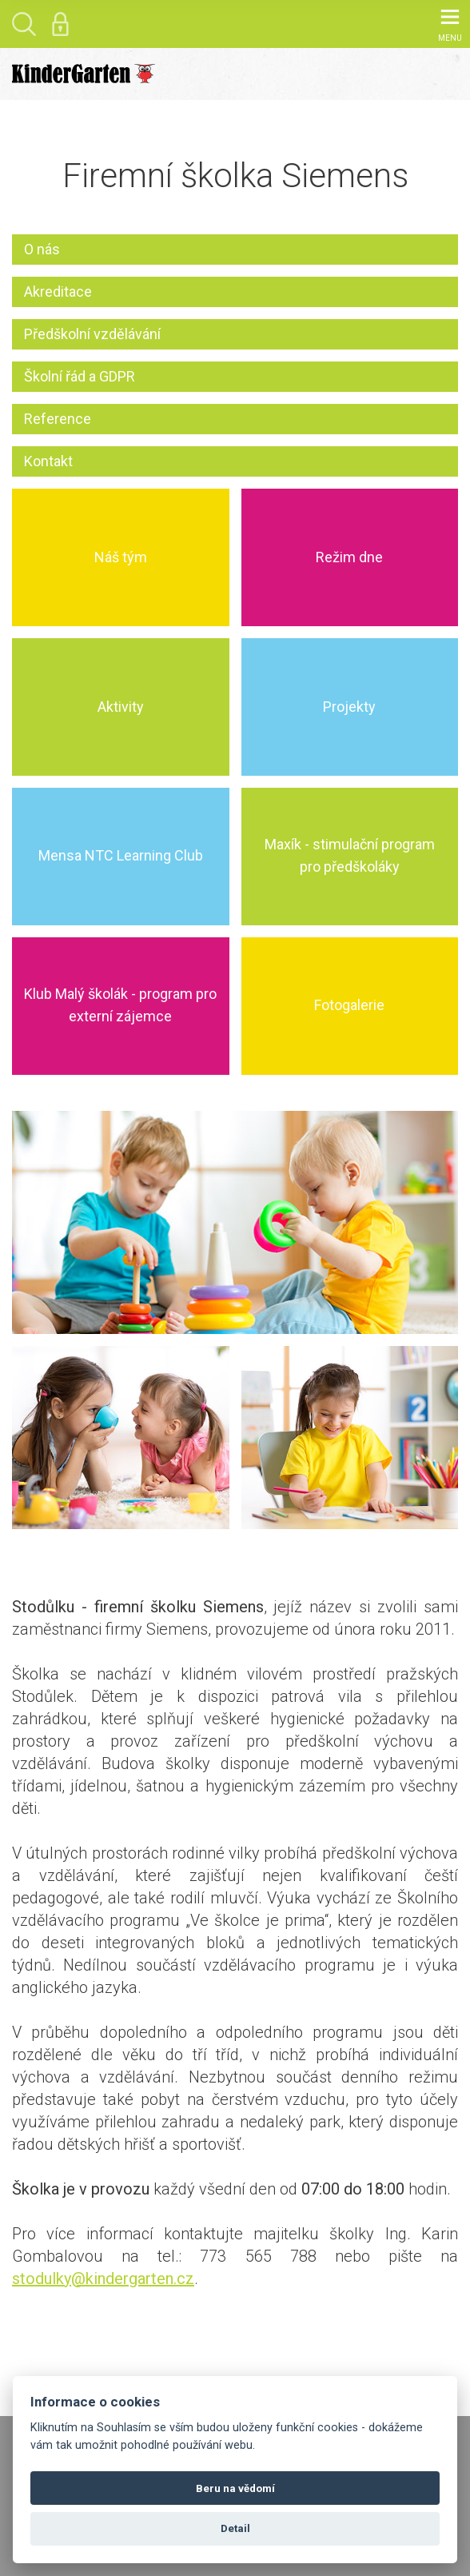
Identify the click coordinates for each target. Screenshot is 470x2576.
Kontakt (48, 461)
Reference (57, 418)
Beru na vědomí (235, 2488)
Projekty (349, 706)
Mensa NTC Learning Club (120, 856)
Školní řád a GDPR (79, 376)
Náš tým (120, 557)
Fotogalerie (349, 1005)
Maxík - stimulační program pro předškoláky (350, 856)
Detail (235, 2528)
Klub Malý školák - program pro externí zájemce (120, 1005)
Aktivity (121, 706)
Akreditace (58, 291)
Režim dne (349, 557)
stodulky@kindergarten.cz (103, 2278)
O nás (42, 249)
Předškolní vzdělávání (92, 333)
